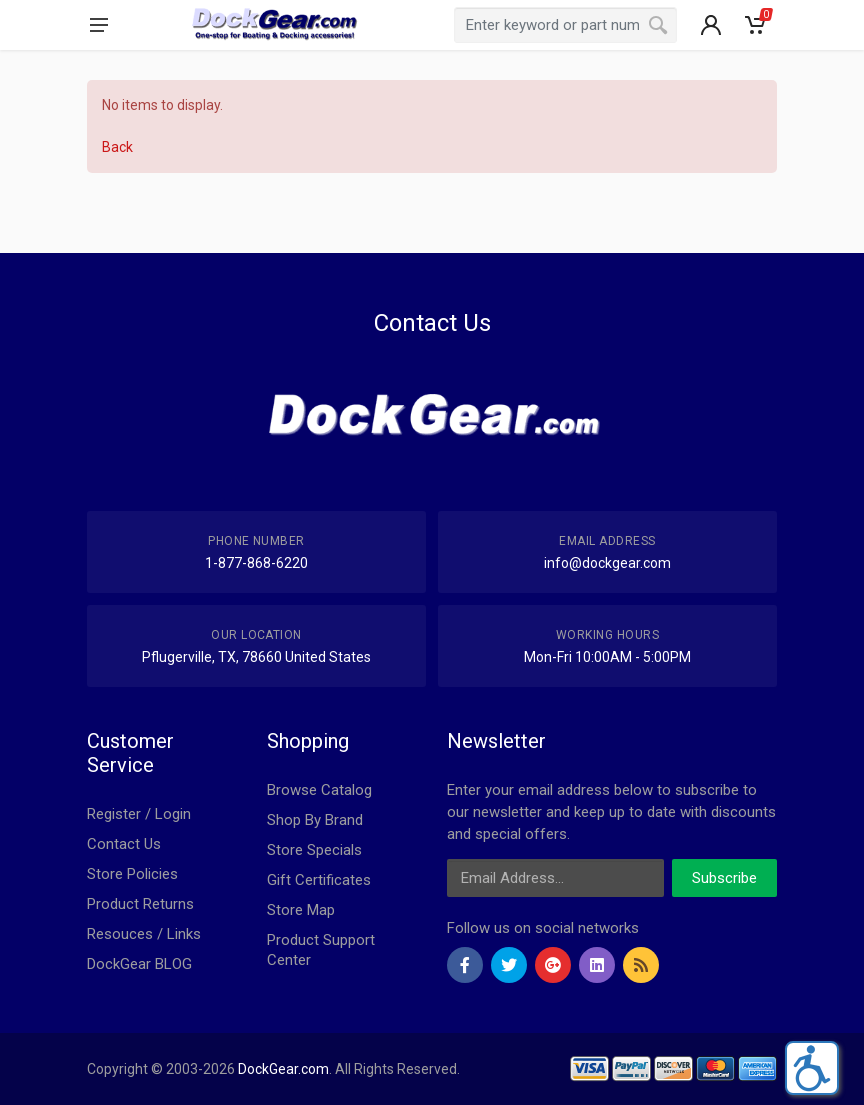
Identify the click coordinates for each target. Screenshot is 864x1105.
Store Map (301, 910)
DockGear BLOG (139, 964)
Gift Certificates (319, 880)
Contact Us (124, 844)
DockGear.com (283, 1069)
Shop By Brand (315, 820)
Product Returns (140, 904)
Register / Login (139, 814)
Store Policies (132, 874)
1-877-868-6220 (256, 563)
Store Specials (314, 850)
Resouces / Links (144, 934)
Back (117, 147)
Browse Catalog (319, 790)
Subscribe (724, 878)
